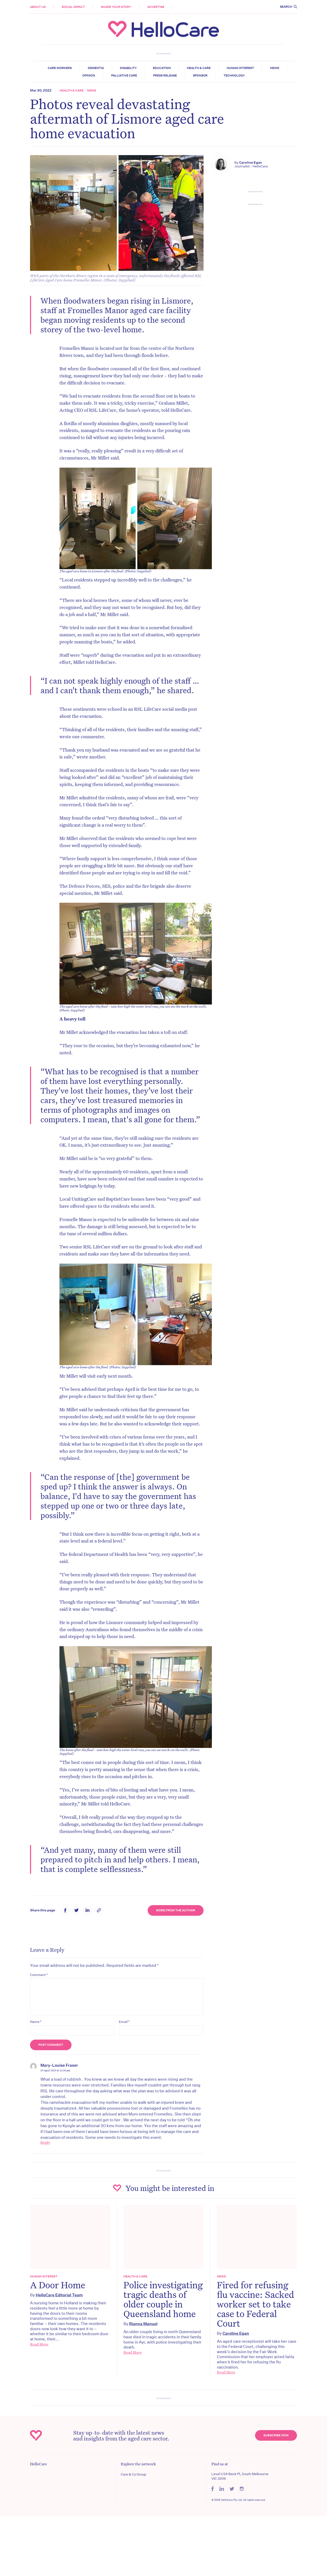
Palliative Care (124, 75)
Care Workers (60, 68)
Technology (234, 75)
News (274, 68)
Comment (39, 1975)
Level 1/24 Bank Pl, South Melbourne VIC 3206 (239, 2476)
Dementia (96, 68)
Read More (39, 2344)
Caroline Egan (250, 162)
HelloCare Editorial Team (59, 2294)
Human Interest (240, 68)
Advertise (155, 7)
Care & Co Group (133, 2474)
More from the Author (175, 1910)
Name (36, 2022)
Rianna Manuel (143, 2323)
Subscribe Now (276, 2435)
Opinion (88, 75)
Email (124, 2022)
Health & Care (199, 68)
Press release (165, 75)
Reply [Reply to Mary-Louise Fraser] (45, 2142)
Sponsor (200, 75)
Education (162, 68)
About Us (38, 7)
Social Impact (73, 7)
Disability (128, 68)
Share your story (116, 7)
